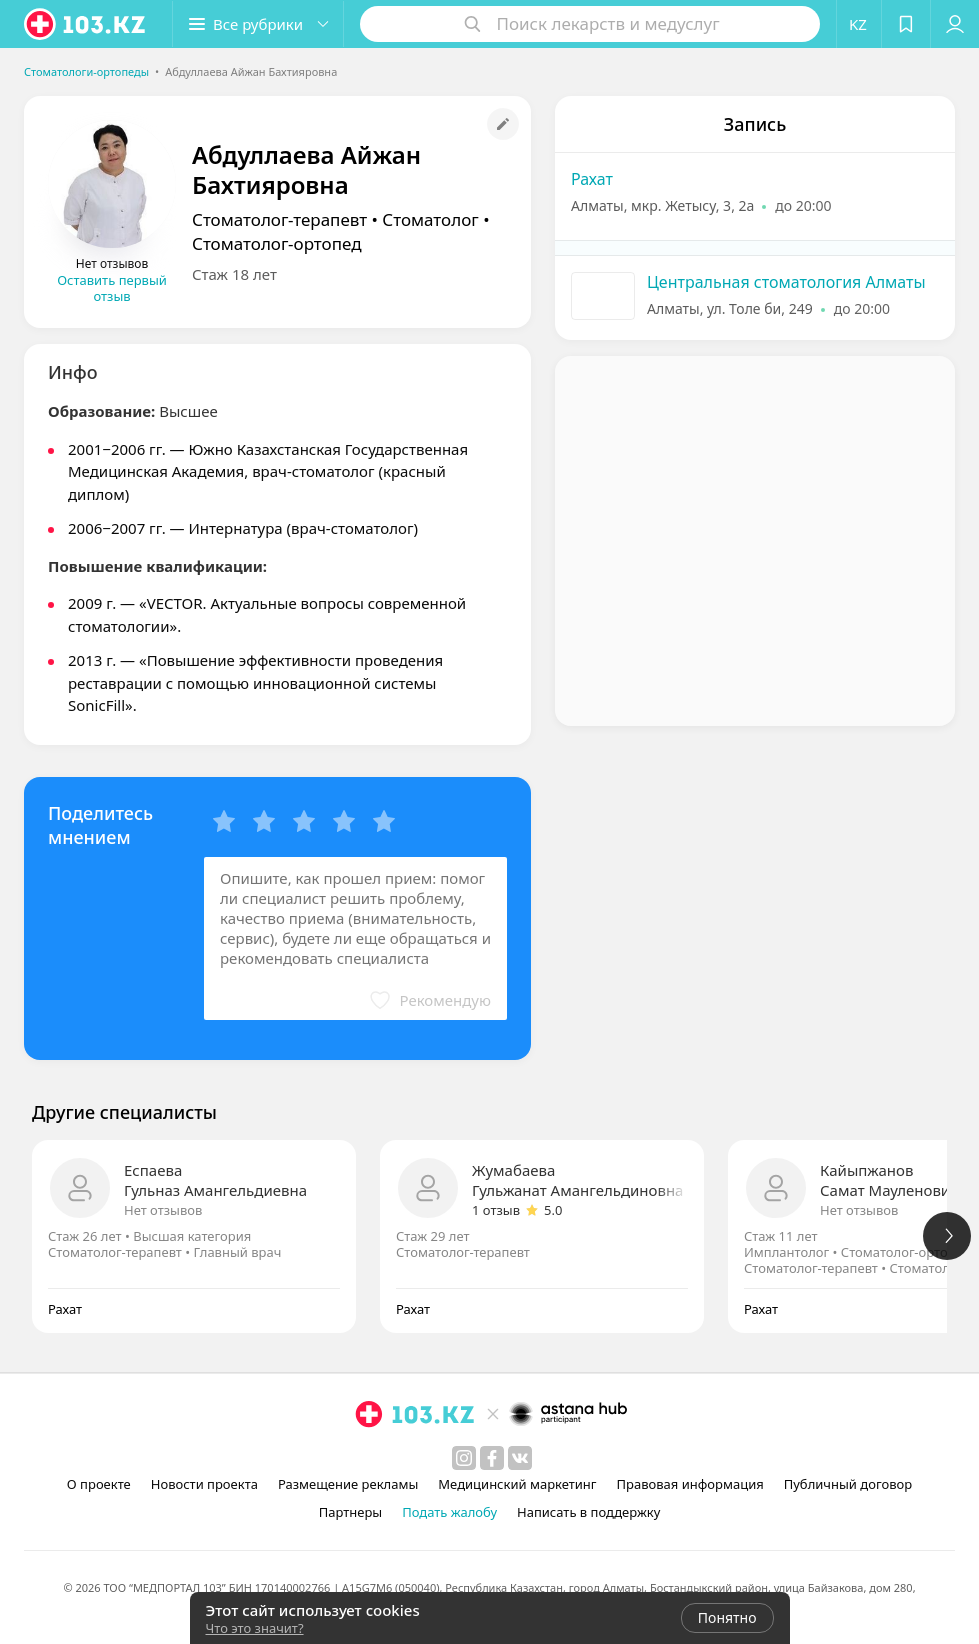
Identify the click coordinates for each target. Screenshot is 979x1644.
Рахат (592, 179)
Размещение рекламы (348, 1484)
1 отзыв (496, 1210)
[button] (258, 24)
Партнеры (351, 1512)
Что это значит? (255, 1628)
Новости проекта (204, 1484)
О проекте (99, 1484)
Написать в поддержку (588, 1512)
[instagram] (464, 1458)
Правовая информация (690, 1484)
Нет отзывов (163, 1210)
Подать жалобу (449, 1512)
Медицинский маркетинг (517, 1484)
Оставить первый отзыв (112, 288)
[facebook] (492, 1458)
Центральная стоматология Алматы (786, 282)
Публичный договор (848, 1484)
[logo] (86, 24)
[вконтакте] (520, 1458)
